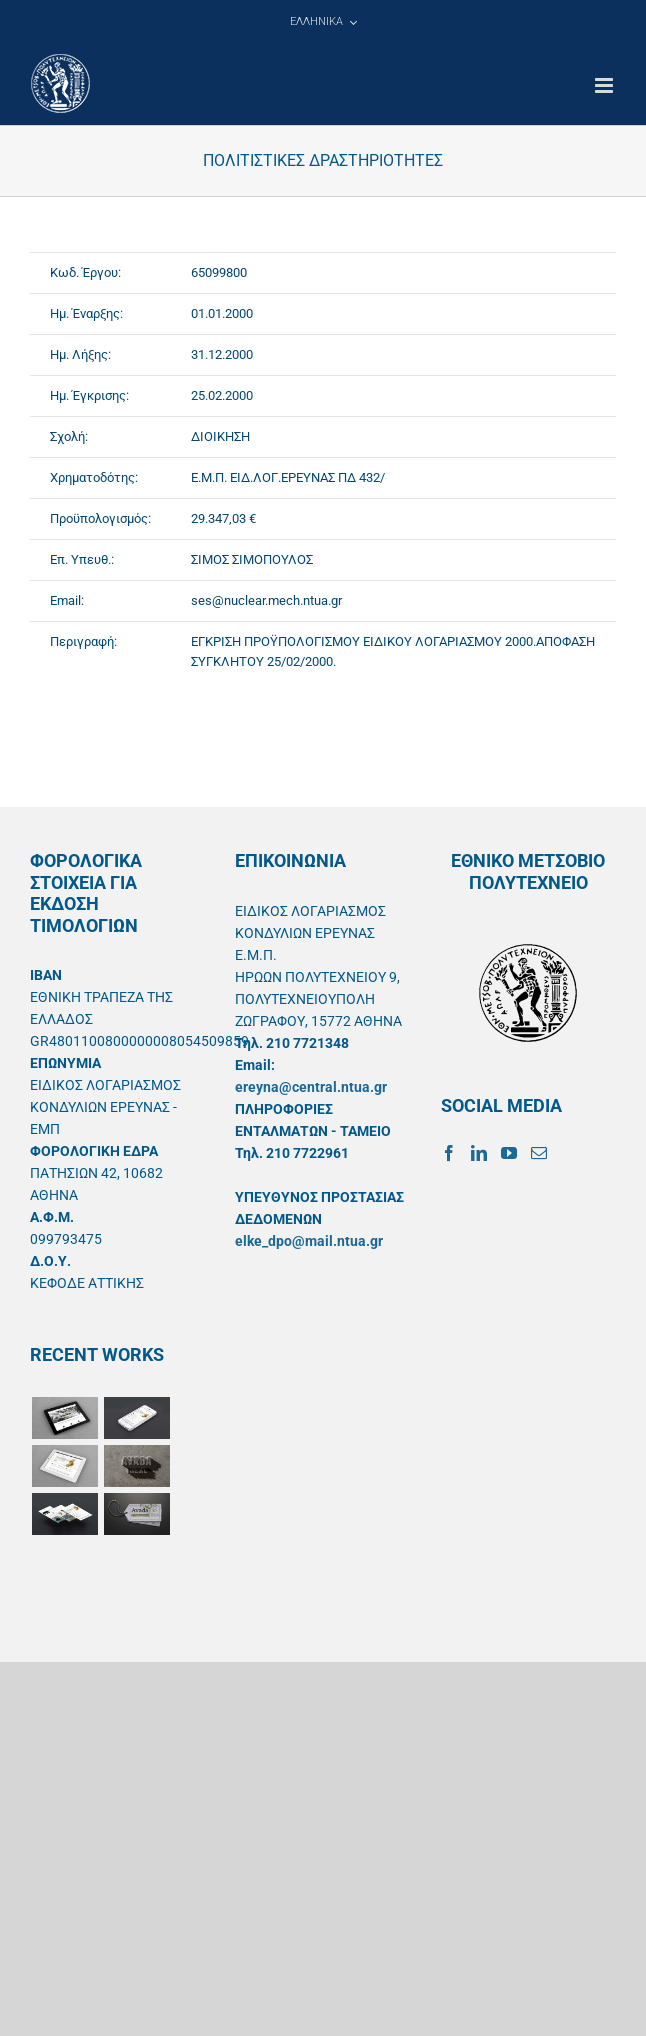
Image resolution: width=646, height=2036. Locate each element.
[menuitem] (323, 22)
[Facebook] (449, 1153)
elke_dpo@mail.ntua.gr (309, 1241)
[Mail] (539, 1153)
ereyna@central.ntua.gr (311, 1087)
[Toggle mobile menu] (605, 85)
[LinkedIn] (479, 1153)
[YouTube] (509, 1153)
